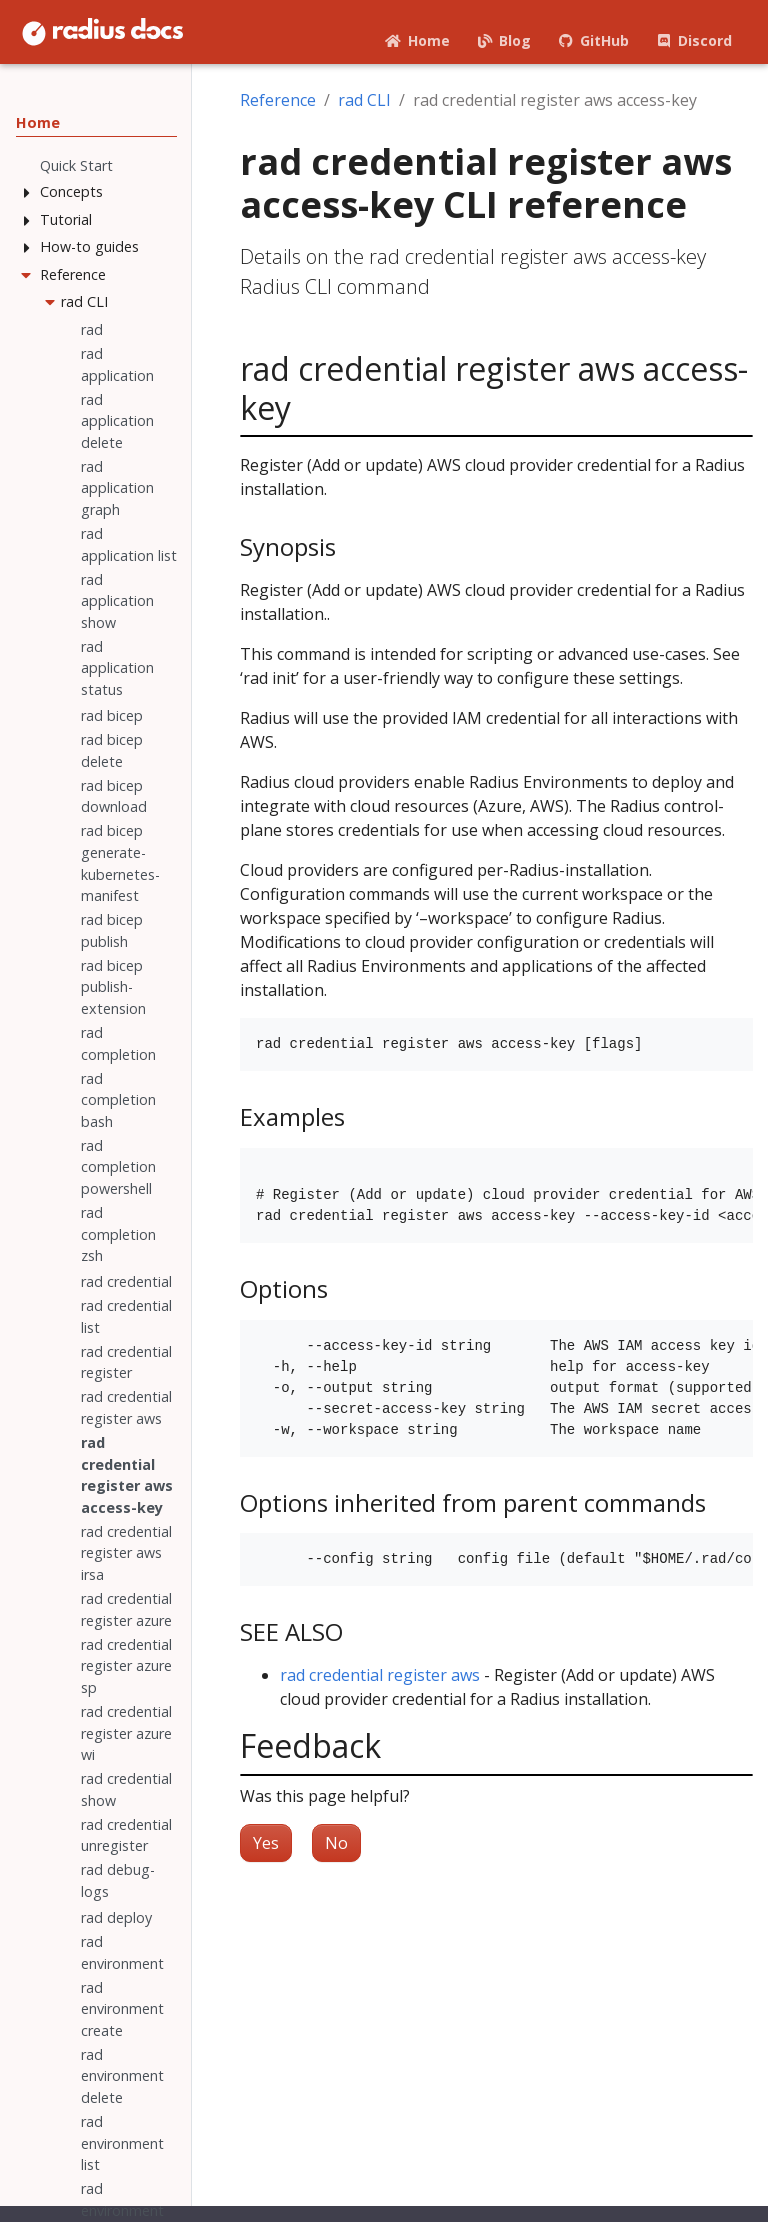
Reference (278, 100)
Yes (266, 1843)
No (336, 1843)
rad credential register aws (380, 1675)
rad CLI (364, 100)
